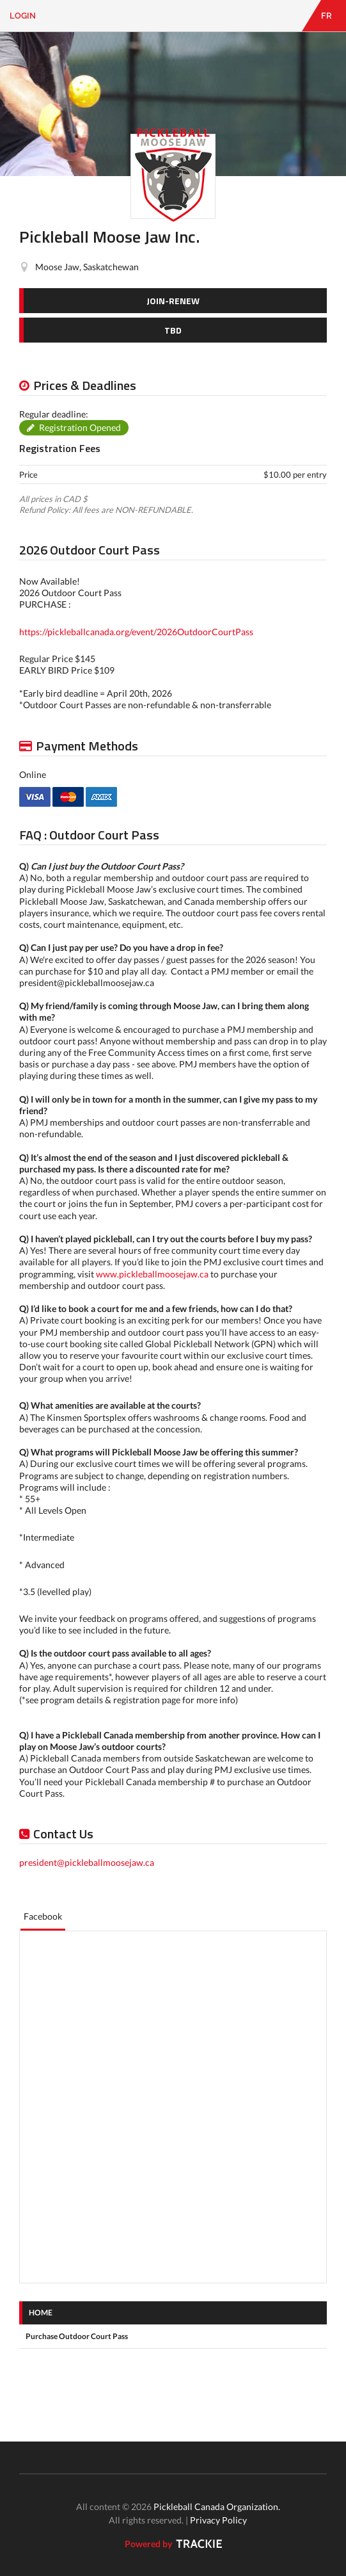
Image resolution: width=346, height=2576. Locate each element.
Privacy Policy (218, 2520)
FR (326, 15)
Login (23, 15)
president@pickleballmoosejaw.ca (86, 1862)
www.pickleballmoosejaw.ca (152, 1273)
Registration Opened (80, 427)
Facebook (43, 1916)
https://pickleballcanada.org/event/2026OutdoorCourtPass (136, 631)
